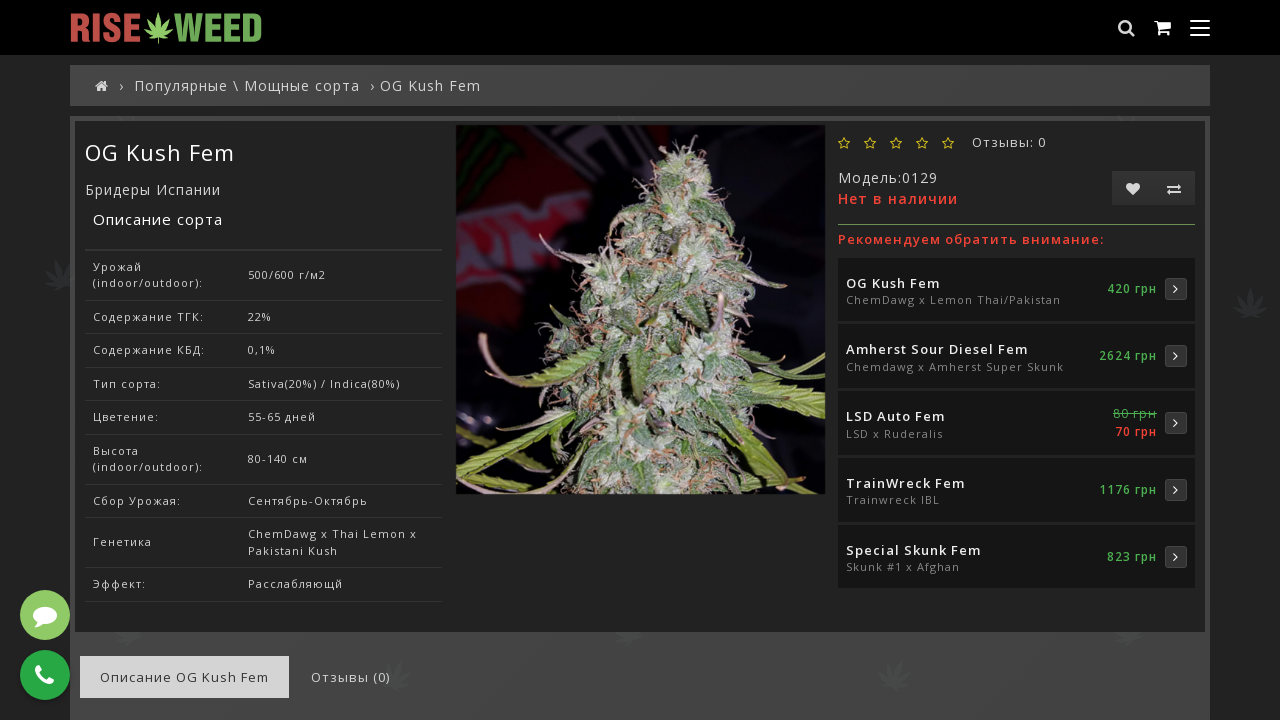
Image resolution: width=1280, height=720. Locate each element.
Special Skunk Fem (913, 550)
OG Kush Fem (893, 283)
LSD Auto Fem (895, 416)
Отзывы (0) (350, 677)
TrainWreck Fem (905, 483)
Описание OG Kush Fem (184, 677)
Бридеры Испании (153, 189)
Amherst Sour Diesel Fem (937, 349)
